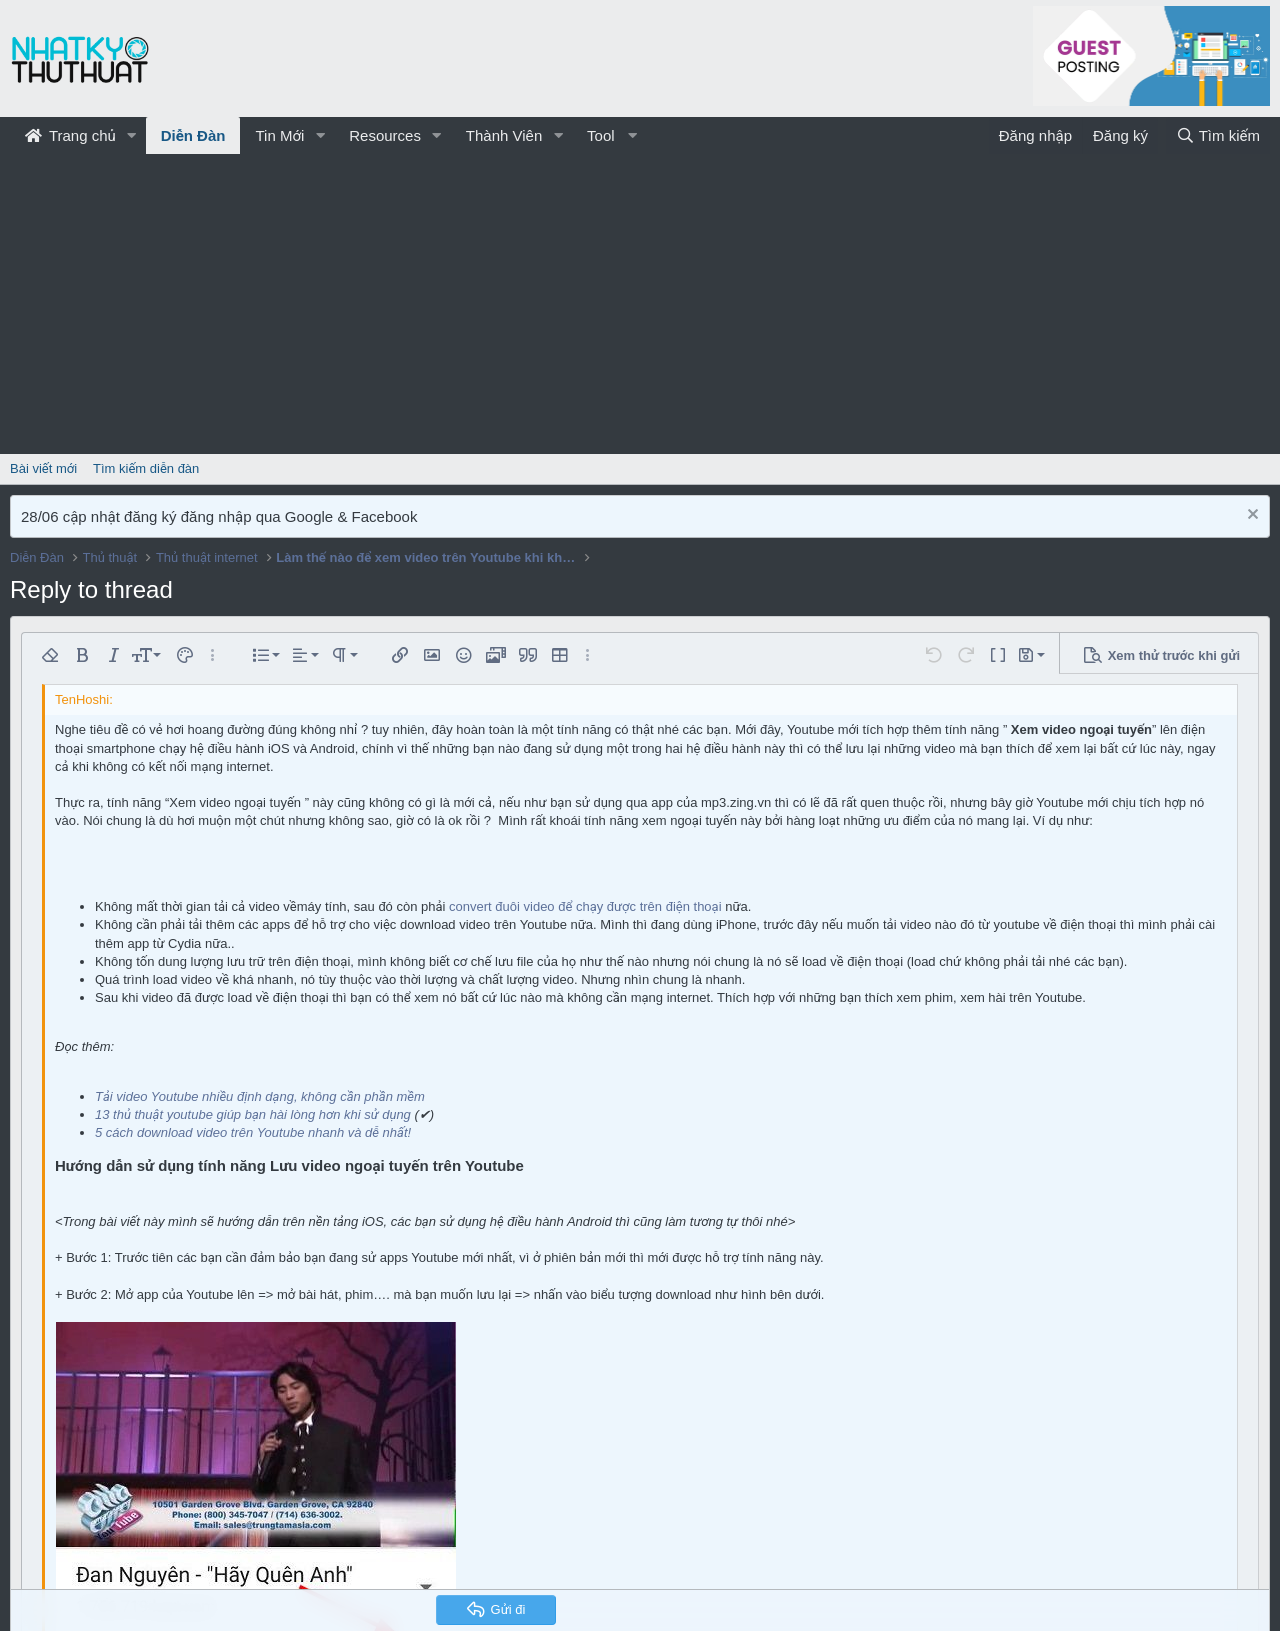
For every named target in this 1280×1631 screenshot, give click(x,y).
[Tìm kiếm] (1218, 135)
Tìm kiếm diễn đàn (146, 468)
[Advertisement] (640, 304)
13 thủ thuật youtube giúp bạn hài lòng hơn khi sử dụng (253, 1114)
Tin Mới (279, 135)
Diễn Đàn (193, 135)
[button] (132, 135)
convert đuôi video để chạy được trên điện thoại (585, 906)
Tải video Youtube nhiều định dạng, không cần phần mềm (260, 1096)
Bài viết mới (43, 468)
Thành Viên (504, 135)
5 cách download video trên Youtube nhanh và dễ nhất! (253, 1132)
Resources (385, 135)
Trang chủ (70, 135)
